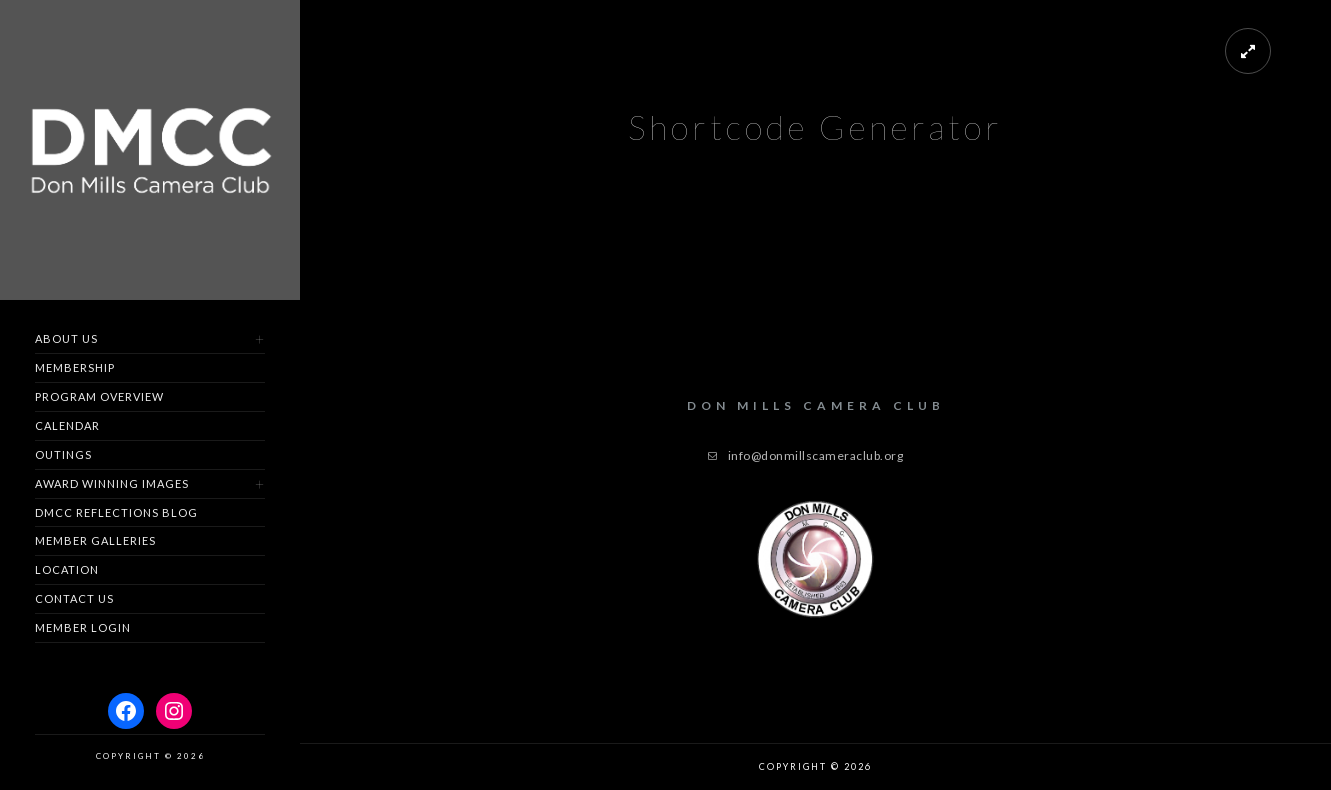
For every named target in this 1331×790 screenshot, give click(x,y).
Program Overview (99, 396)
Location (67, 569)
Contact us (74, 598)
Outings (63, 454)
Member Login (83, 627)
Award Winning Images (112, 483)
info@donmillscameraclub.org (816, 455)
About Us (66, 338)
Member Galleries (95, 540)
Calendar (67, 425)
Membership (75, 367)
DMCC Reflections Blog (116, 512)
